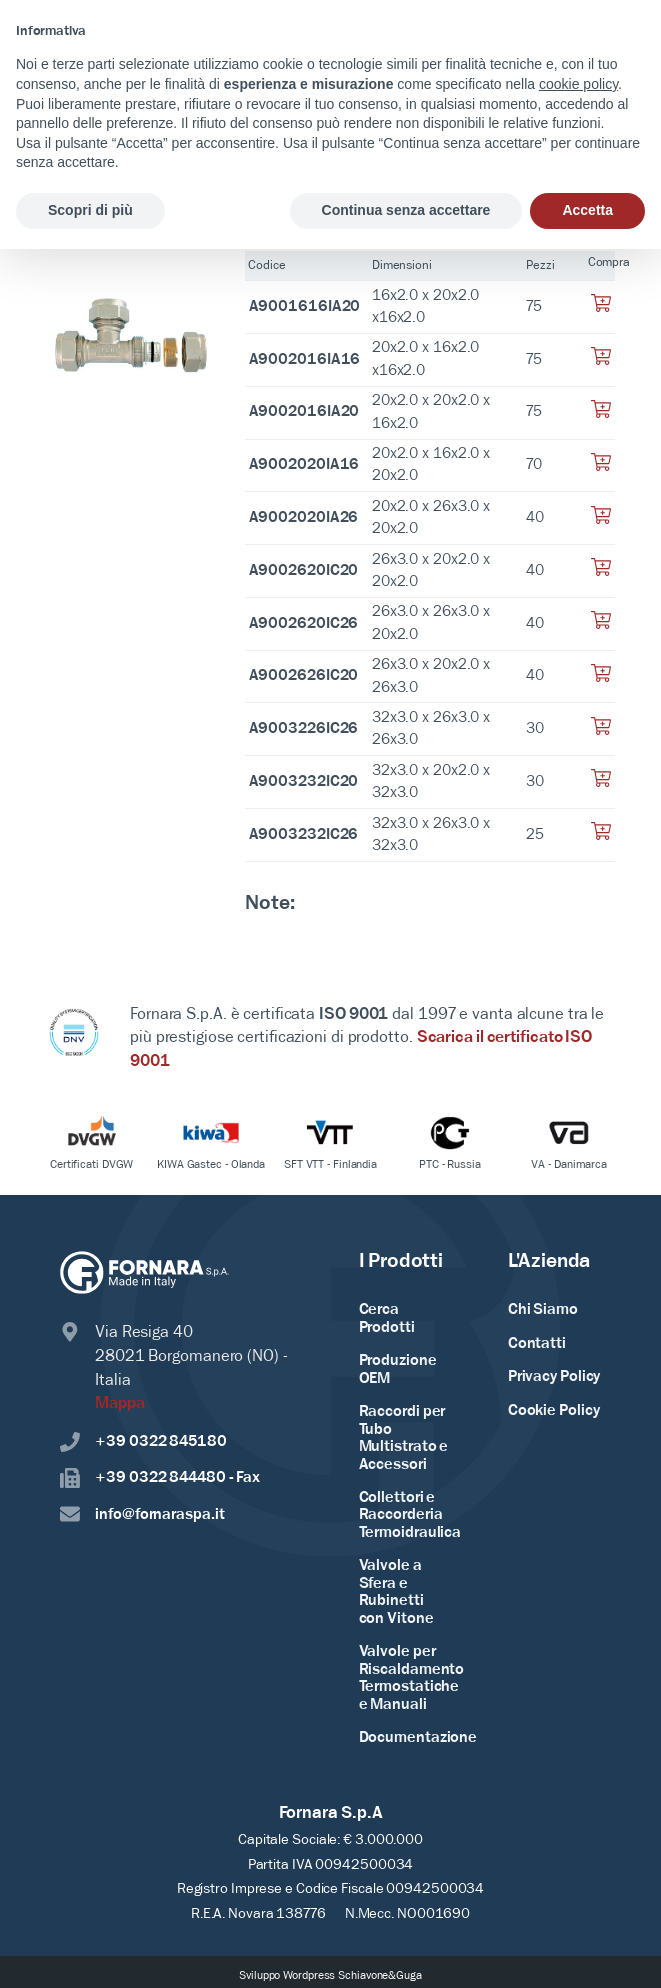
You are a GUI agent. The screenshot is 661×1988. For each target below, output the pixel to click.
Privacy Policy (554, 1377)
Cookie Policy (554, 1411)
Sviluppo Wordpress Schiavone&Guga (330, 1978)
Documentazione (418, 1740)
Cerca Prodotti (387, 1319)
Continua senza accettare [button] (406, 210)
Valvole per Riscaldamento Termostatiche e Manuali (412, 1680)
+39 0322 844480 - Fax (160, 1478)
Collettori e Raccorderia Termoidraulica (410, 1516)
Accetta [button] (587, 210)
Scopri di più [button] (90, 210)
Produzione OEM (398, 1370)
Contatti (537, 1344)
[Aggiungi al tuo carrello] (601, 309)
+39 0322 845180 (143, 1441)
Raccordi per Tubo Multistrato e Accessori (404, 1438)
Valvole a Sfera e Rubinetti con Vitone (396, 1594)
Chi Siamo (543, 1310)
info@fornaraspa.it (142, 1514)
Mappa (120, 1404)
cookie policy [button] (578, 84)
